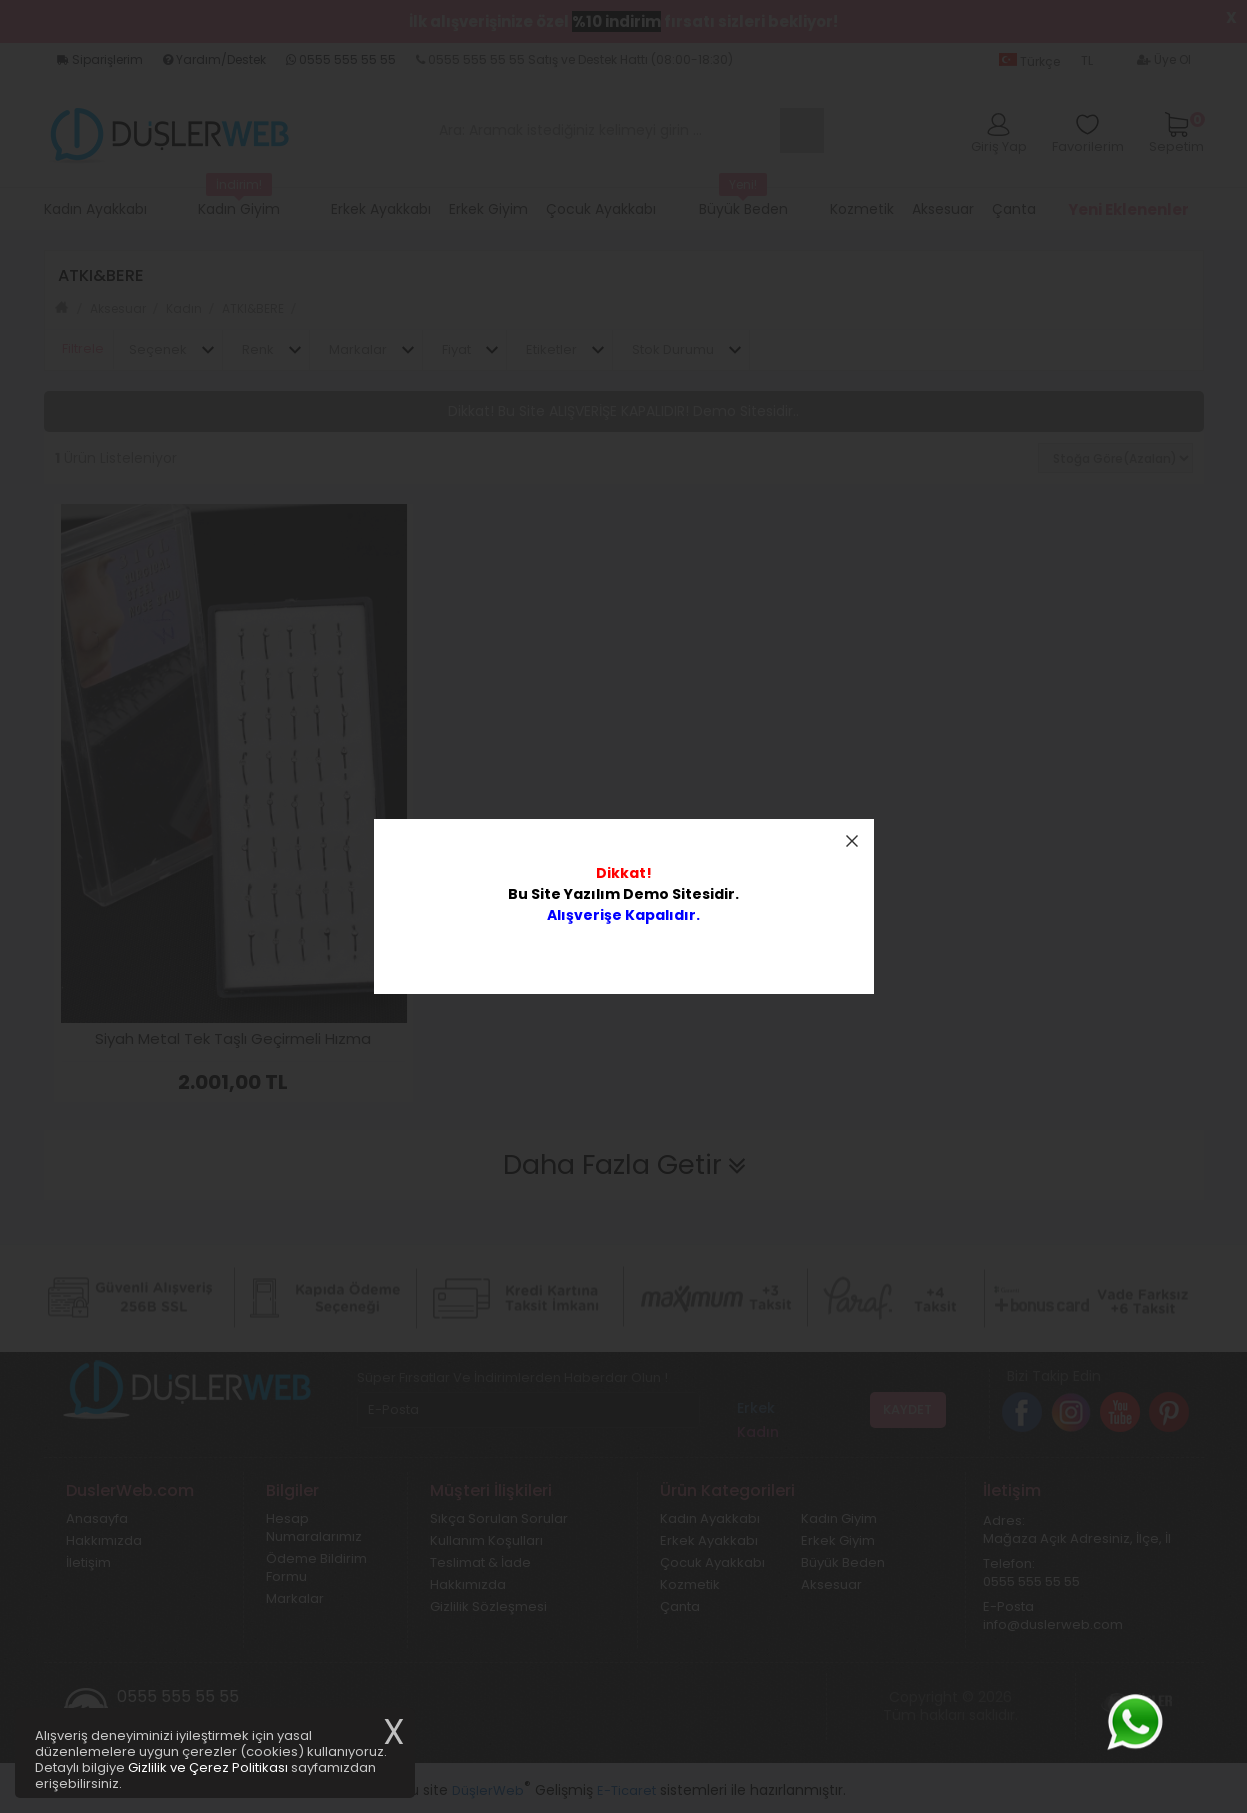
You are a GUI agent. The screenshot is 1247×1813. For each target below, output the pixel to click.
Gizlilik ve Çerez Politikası (208, 1767)
